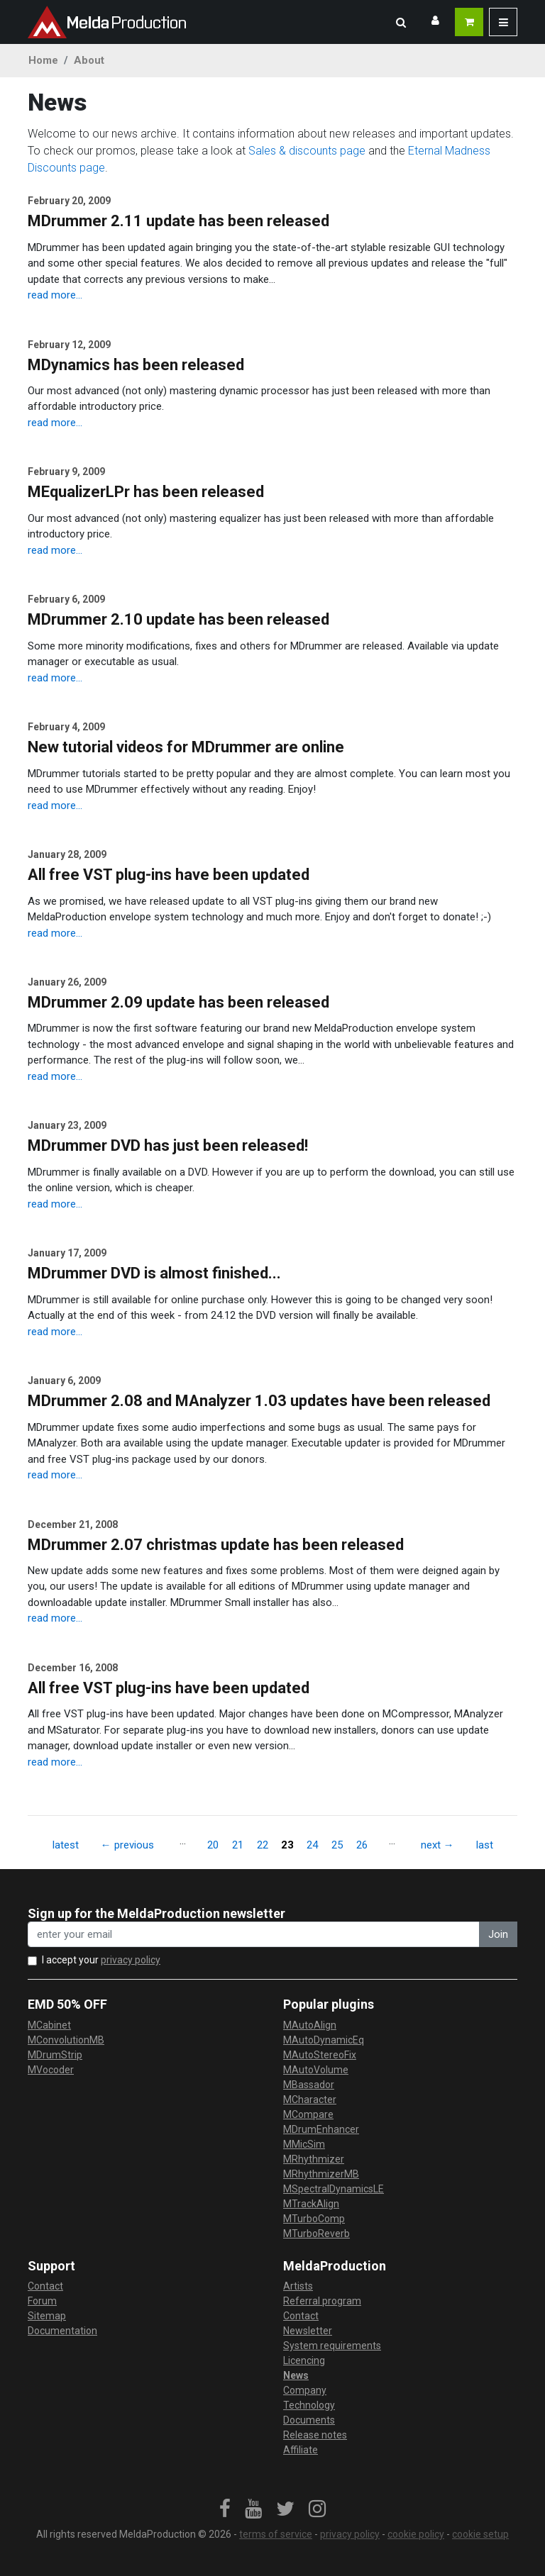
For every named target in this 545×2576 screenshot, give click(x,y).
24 (312, 1845)
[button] (401, 22)
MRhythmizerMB (321, 2174)
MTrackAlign (311, 2203)
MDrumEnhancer (321, 2129)
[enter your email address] (254, 1935)
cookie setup (480, 2534)
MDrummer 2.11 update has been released (178, 221)
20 (213, 1845)
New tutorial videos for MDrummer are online (186, 747)
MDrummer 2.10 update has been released (178, 619)
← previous (127, 1845)
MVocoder (51, 2069)
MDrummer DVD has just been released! (168, 1145)
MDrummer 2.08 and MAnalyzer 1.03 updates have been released (259, 1401)
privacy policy (130, 1960)
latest (66, 1845)
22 (262, 1845)
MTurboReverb (316, 2233)
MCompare (308, 2114)
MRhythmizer (313, 2159)
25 (337, 1845)
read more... (55, 295)
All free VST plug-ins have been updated (168, 874)
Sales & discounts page (306, 150)
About (89, 60)
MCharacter (309, 2099)
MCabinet (49, 2025)
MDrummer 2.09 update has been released (178, 1002)
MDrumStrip (55, 2055)
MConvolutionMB (66, 2040)
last (484, 1845)
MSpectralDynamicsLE (333, 2189)
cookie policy (415, 2534)
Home (43, 60)
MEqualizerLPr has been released (146, 492)
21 (237, 1845)
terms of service (275, 2534)
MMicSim (304, 2144)
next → (437, 1845)
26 (362, 1845)
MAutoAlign (309, 2025)
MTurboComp (314, 2218)
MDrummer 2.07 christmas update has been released (216, 1545)
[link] (225, 2509)
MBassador (308, 2084)
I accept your (101, 1960)
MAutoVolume (315, 2069)
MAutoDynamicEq (323, 2040)
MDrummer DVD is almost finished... (154, 1273)
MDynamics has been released (136, 365)
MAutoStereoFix (319, 2055)
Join (498, 1934)
